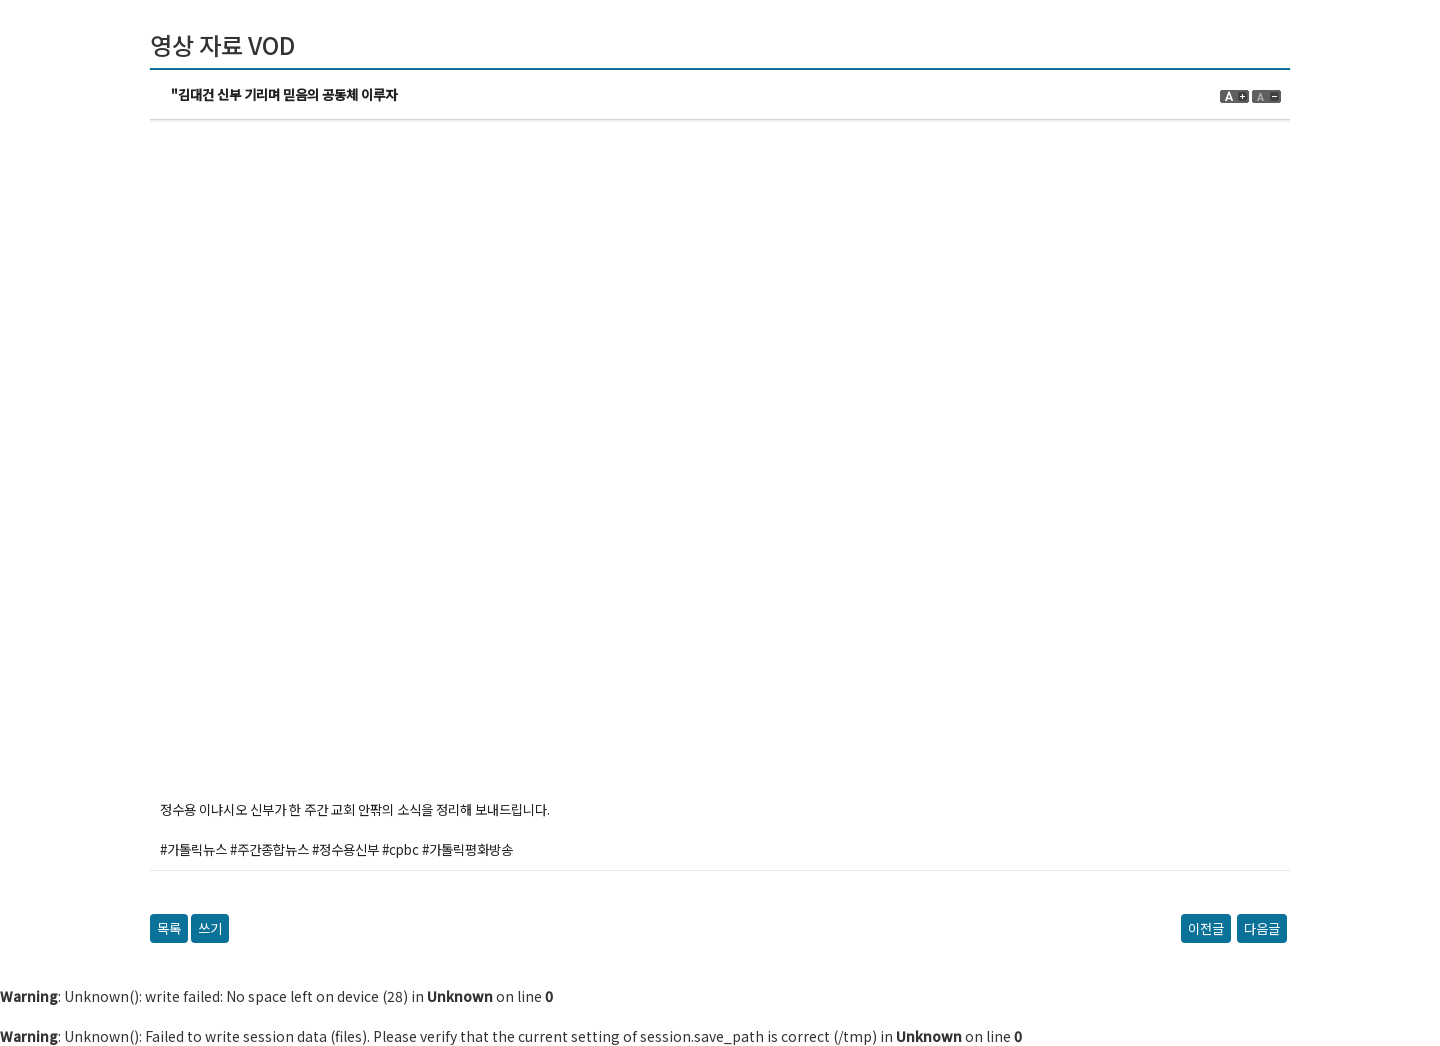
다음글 (1262, 928)
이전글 (1206, 928)
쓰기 (210, 928)
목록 (169, 928)
